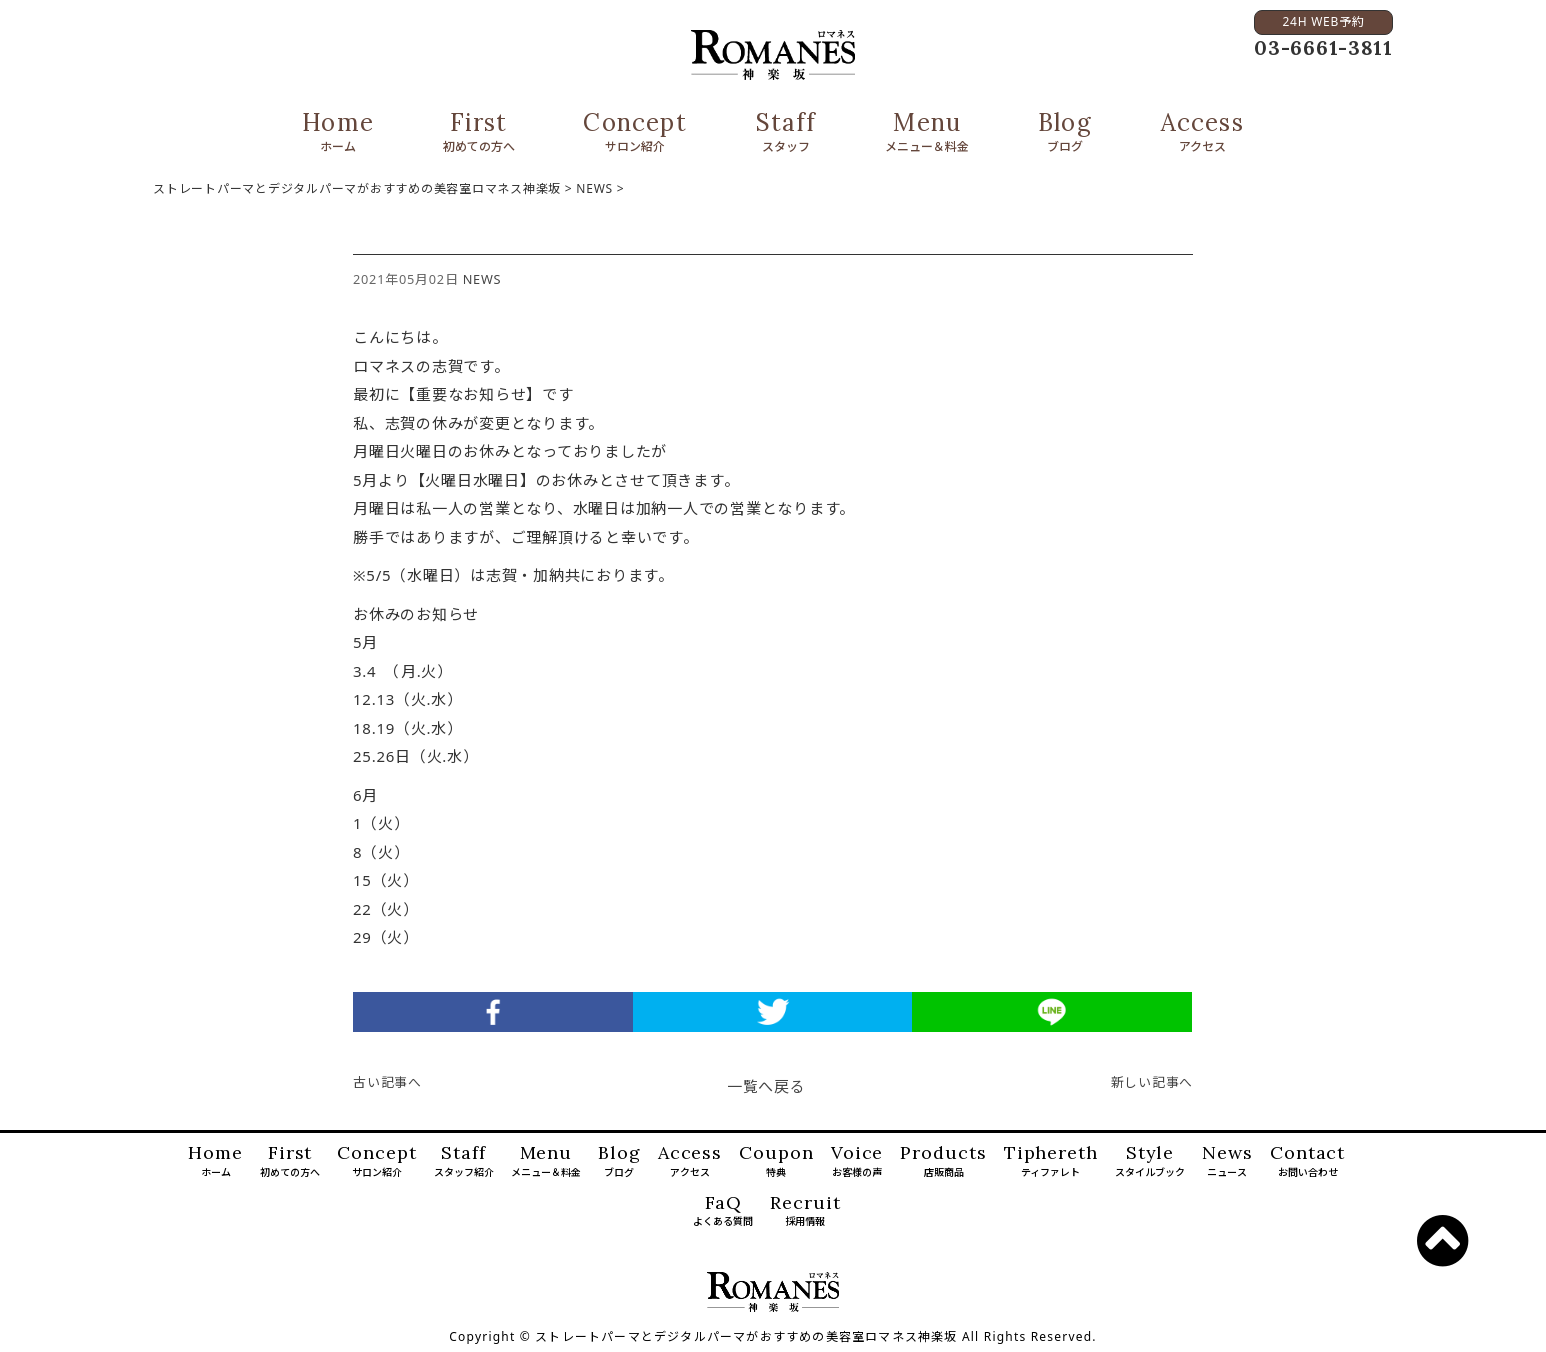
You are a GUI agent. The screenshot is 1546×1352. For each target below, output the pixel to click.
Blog (1065, 133)
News (1227, 1162)
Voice (857, 1162)
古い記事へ (387, 1082)
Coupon (776, 1162)
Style (1150, 1162)
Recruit (805, 1212)
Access (1202, 133)
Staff (786, 133)
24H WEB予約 (1323, 21)
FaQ (723, 1212)
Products (943, 1162)
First (479, 133)
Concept (634, 133)
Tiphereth (1051, 1162)
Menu (927, 133)
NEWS (482, 279)
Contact (1307, 1162)
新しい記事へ (1152, 1082)
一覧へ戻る (766, 1086)
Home (338, 133)
